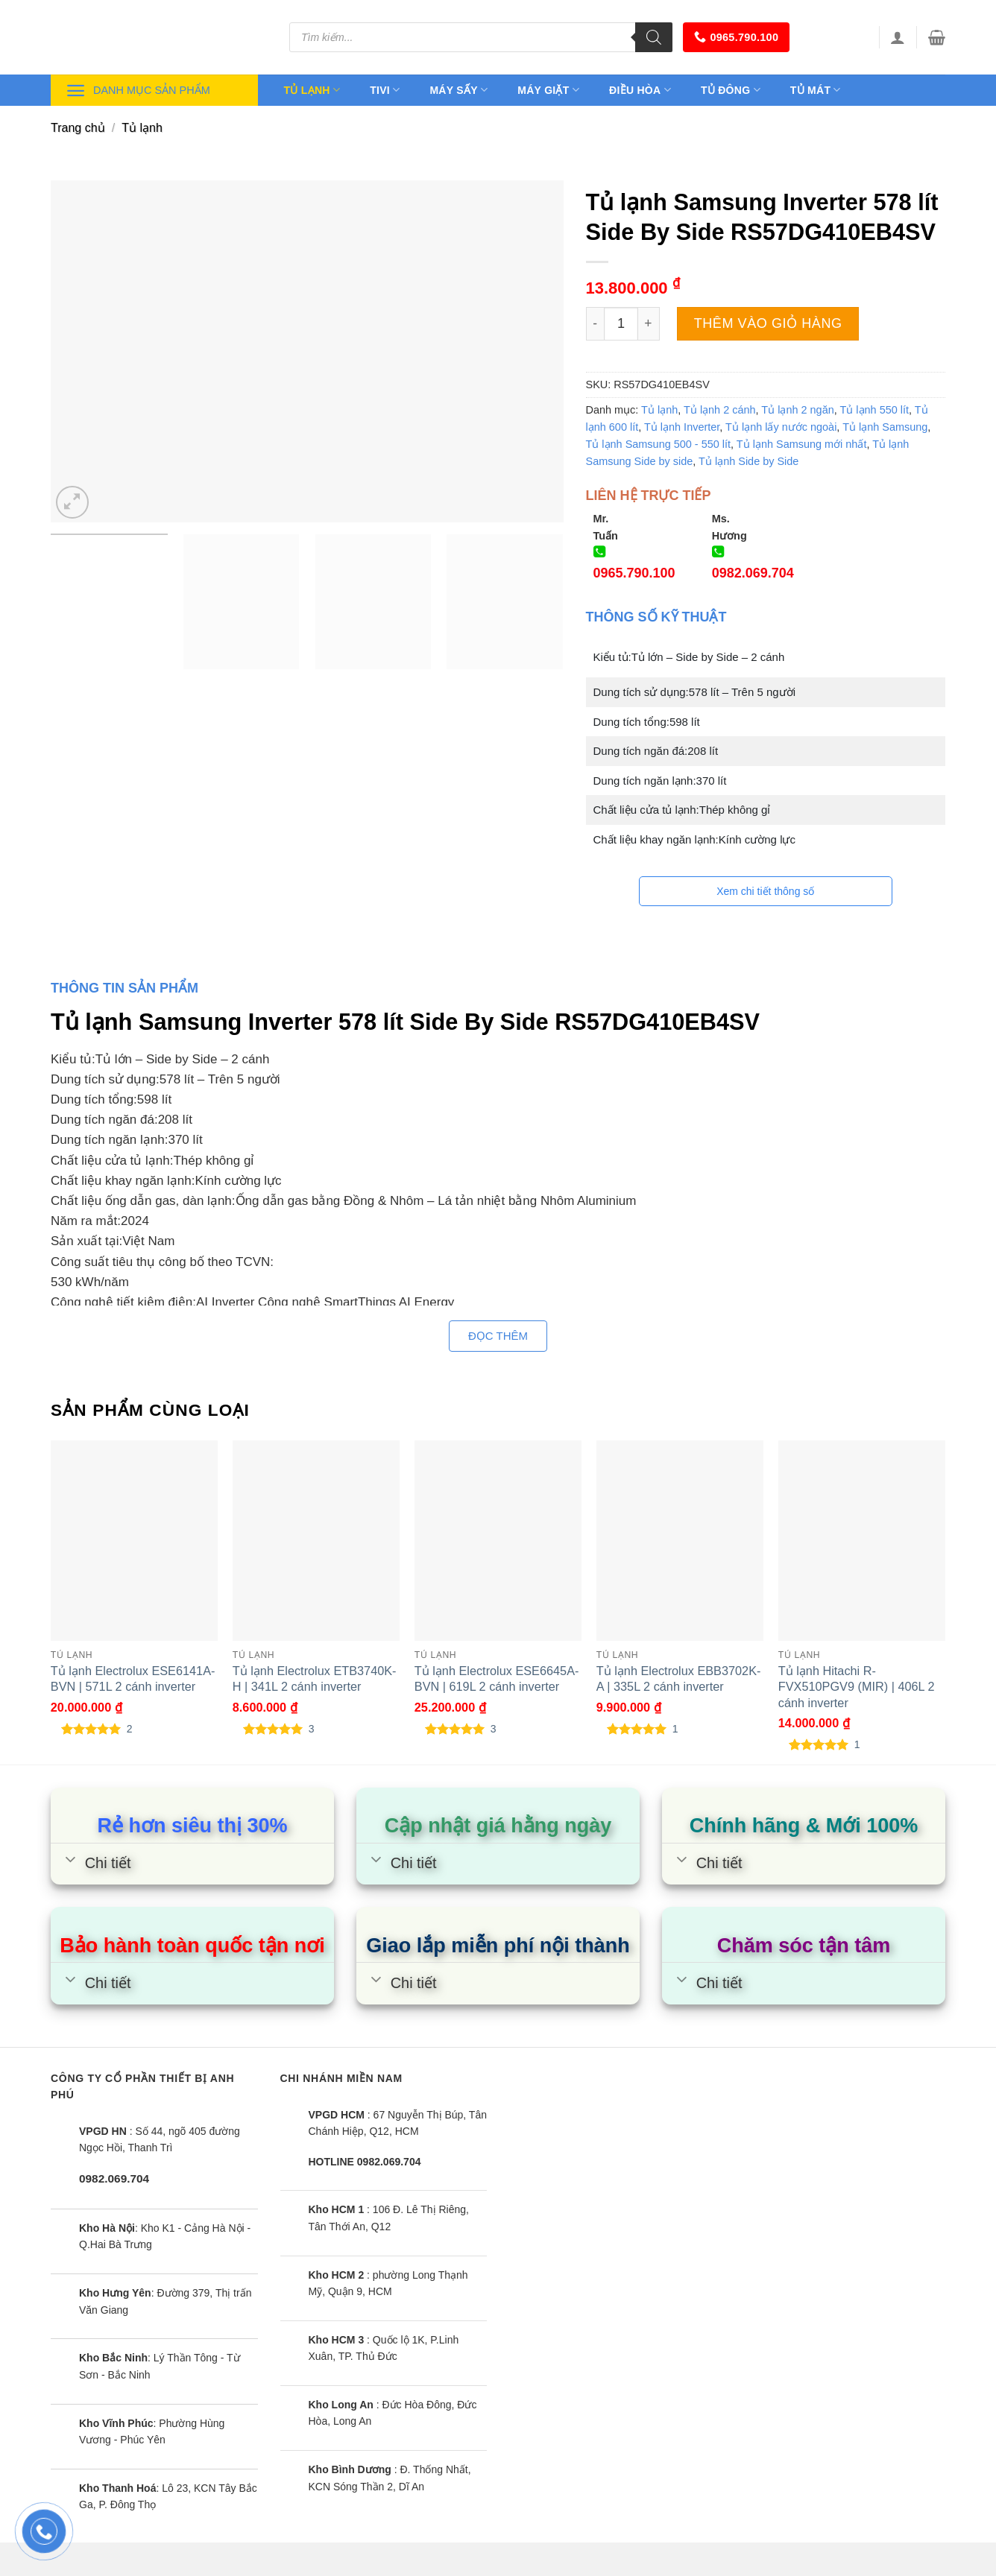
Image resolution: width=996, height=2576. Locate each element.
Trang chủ (78, 127)
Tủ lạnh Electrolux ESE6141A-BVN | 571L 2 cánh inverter (133, 1678)
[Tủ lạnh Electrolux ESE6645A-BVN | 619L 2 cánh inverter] (498, 1540)
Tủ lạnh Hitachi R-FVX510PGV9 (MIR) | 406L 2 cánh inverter (856, 1686)
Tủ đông (730, 90)
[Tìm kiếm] (653, 37)
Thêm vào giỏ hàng (768, 323)
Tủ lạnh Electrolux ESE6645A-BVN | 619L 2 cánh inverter (497, 1678)
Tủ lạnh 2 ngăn (797, 410)
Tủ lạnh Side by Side (748, 461)
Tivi (385, 90)
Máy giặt (548, 90)
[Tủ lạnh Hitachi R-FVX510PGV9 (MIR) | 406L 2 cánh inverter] (861, 1540)
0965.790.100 (736, 37)
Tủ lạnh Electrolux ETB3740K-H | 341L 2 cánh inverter (315, 1678)
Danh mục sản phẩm (138, 90)
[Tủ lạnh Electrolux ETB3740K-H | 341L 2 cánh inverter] (316, 1540)
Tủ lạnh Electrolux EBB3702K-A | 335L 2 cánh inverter (678, 1678)
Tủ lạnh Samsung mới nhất (802, 444)
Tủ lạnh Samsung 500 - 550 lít (658, 444)
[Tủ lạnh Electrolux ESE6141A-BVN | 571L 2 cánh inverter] (134, 1540)
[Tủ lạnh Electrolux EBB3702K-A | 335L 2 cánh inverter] (679, 1540)
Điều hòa (640, 90)
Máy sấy (458, 90)
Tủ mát (815, 90)
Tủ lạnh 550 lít (875, 410)
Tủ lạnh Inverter (681, 427)
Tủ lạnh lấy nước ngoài (780, 427)
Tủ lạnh (312, 90)
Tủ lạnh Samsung (884, 427)
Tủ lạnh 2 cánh (720, 410)
